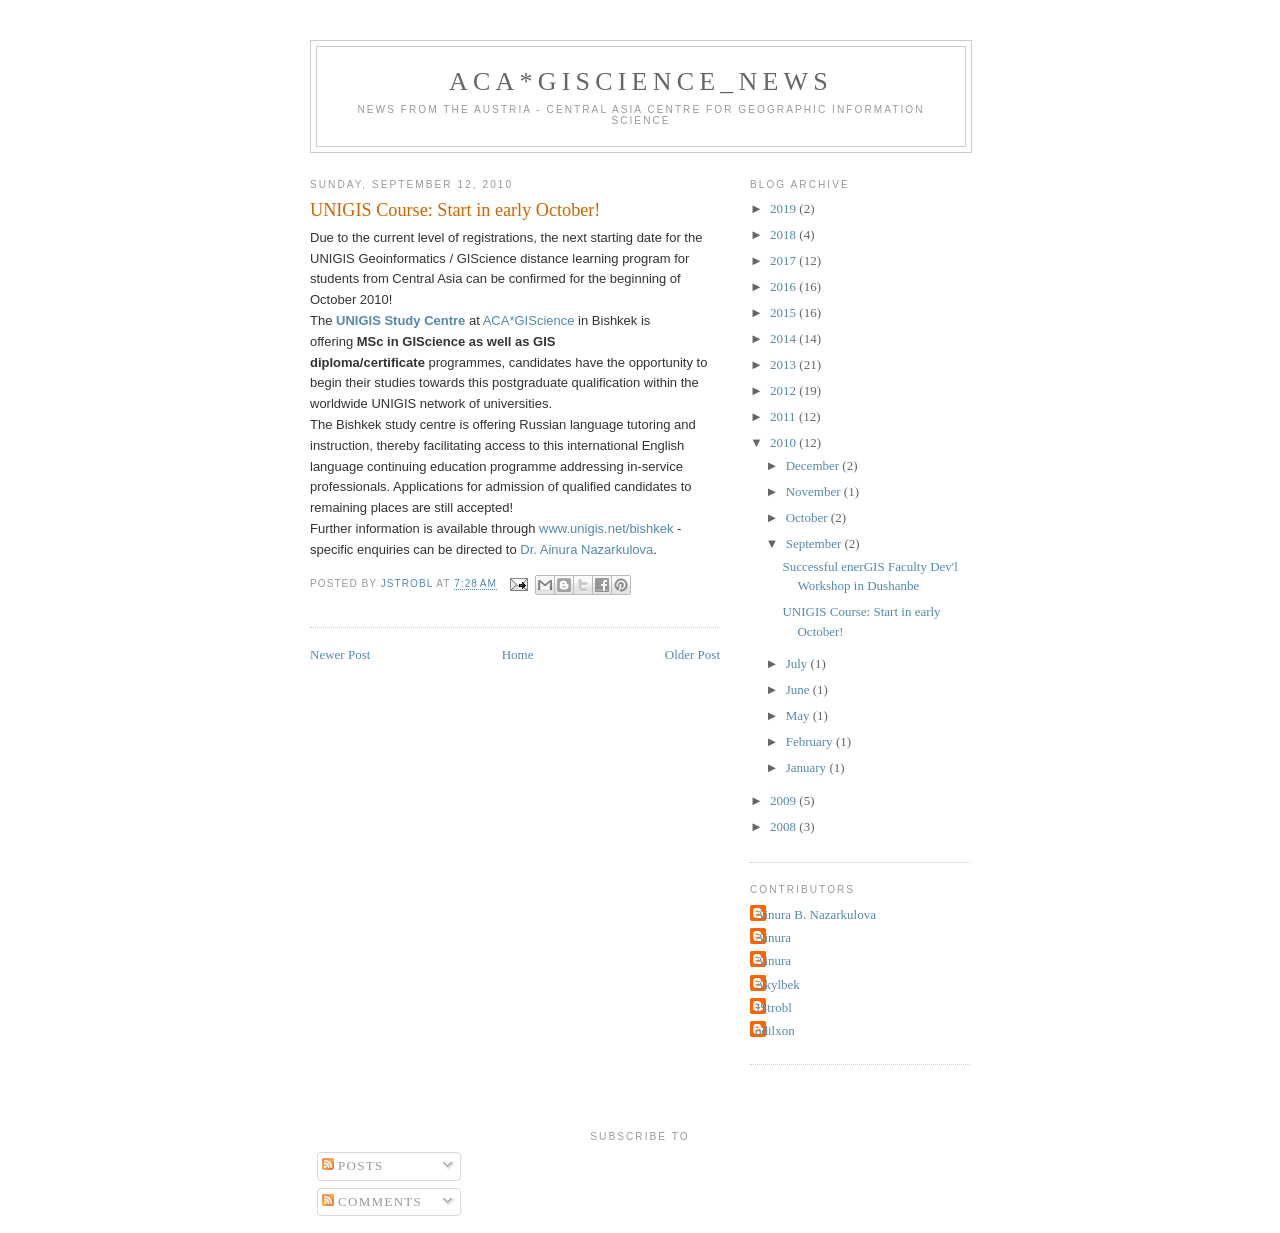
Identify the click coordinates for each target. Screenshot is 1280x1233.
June (799, 689)
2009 (784, 800)
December (814, 465)
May (799, 715)
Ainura (773, 937)
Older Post (692, 654)
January (808, 767)
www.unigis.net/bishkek (606, 528)
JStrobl (773, 1007)
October (808, 517)
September (815, 543)
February (811, 741)
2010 (784, 442)
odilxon (775, 1030)
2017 (784, 260)
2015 (784, 312)
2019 (784, 208)
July (798, 663)
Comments (372, 1201)
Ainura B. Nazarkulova (815, 914)
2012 (784, 390)
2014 (784, 338)
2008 (784, 826)
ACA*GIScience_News (641, 81)
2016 (784, 286)
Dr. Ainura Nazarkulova (586, 549)
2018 (784, 234)
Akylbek (777, 984)
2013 (784, 364)
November (815, 491)
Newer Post (340, 654)
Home (518, 654)
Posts (353, 1165)
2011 (784, 416)
